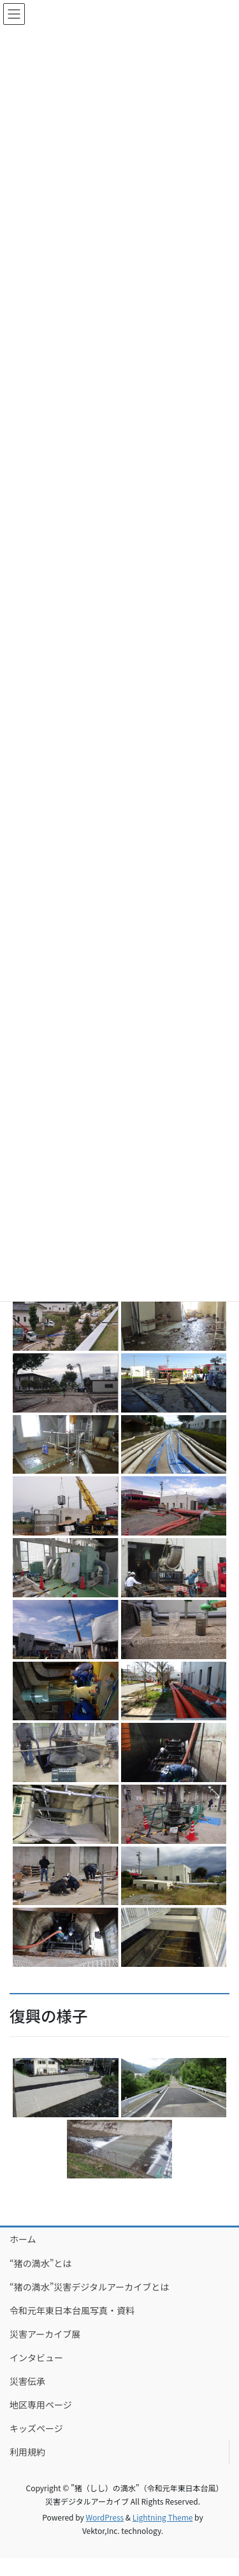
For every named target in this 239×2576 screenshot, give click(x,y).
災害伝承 (27, 2381)
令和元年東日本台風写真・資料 (72, 2310)
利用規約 (27, 2451)
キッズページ (36, 2428)
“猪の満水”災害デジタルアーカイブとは (89, 2286)
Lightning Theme (163, 2517)
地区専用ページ (41, 2404)
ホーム (23, 2239)
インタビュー (36, 2357)
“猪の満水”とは (40, 2263)
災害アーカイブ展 (45, 2334)
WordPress (104, 2517)
